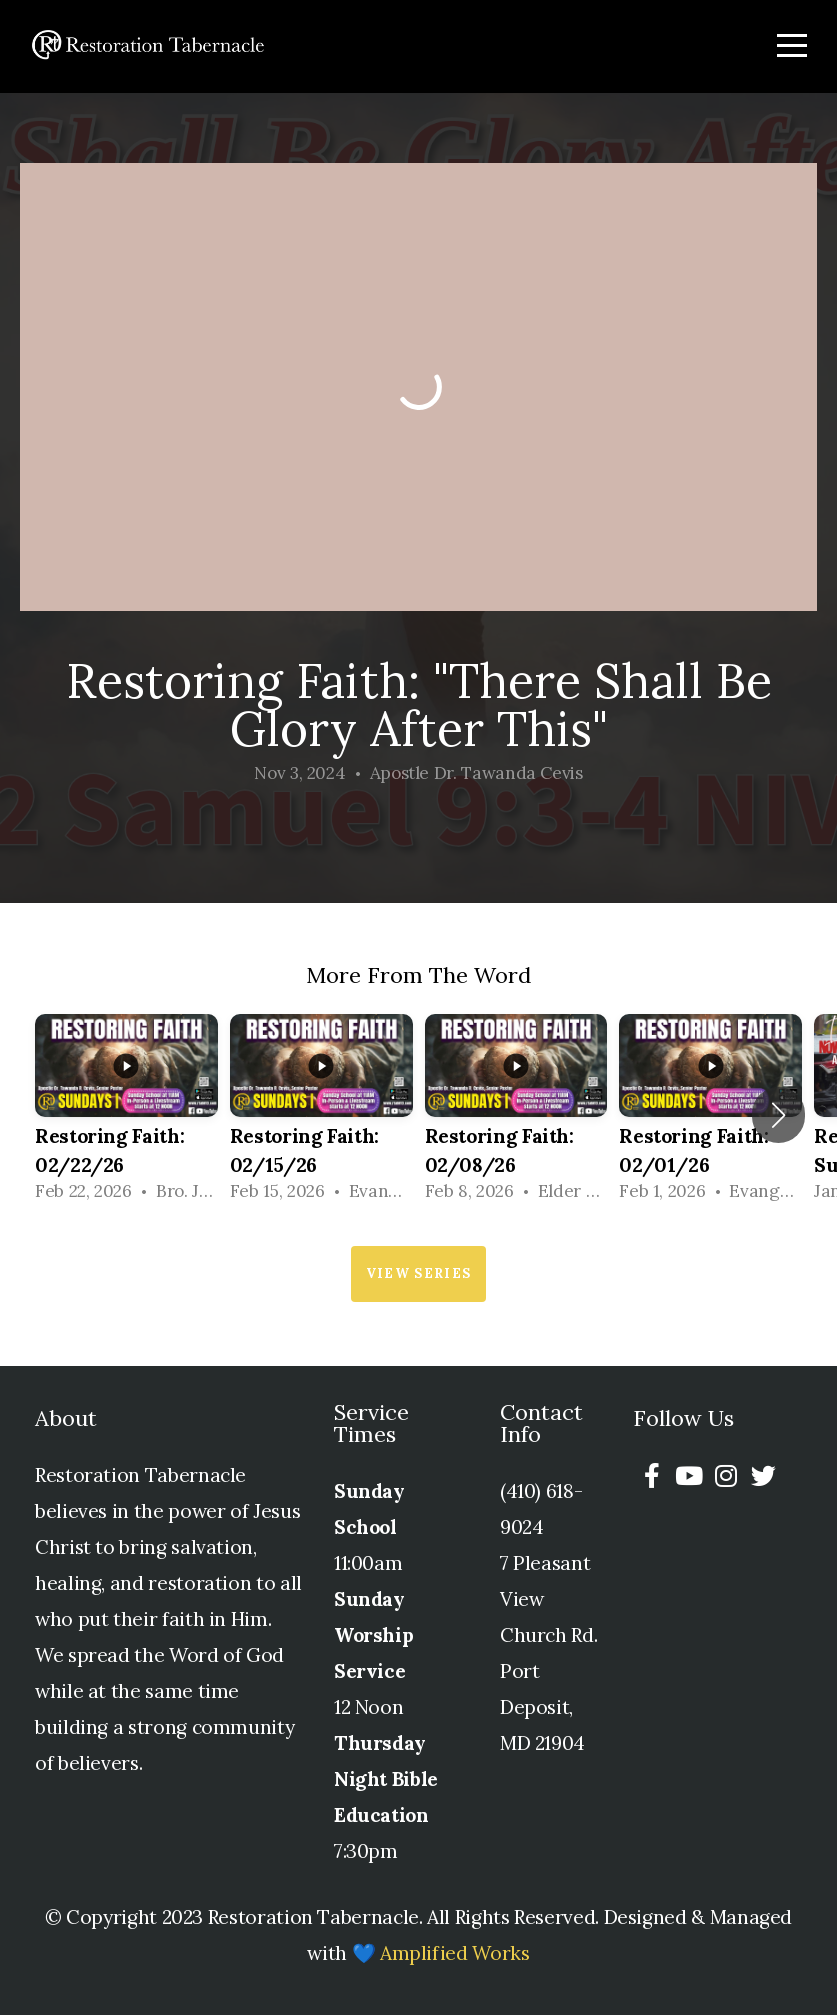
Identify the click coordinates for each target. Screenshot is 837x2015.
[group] (126, 1115)
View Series (418, 1273)
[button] (778, 1115)
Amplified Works (455, 1953)
